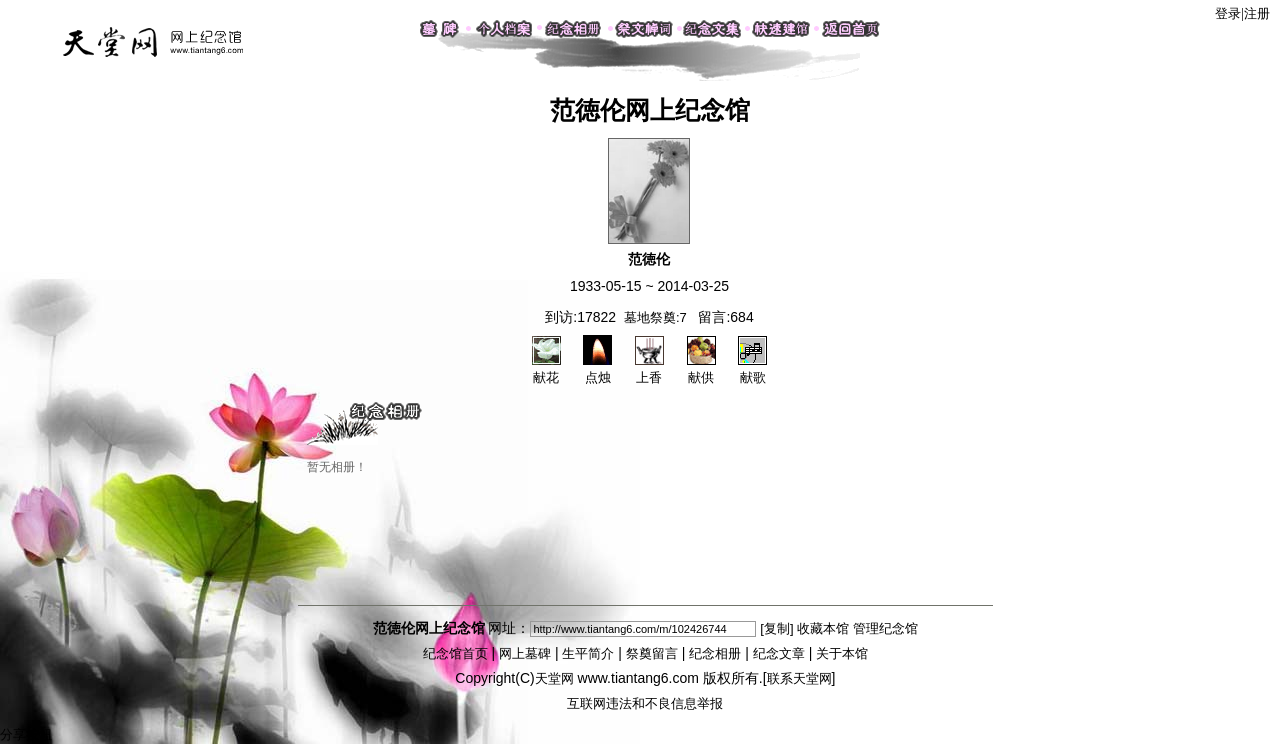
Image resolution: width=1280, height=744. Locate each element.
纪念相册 (715, 653)
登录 (1228, 13)
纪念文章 (779, 653)
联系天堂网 (799, 678)
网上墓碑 (525, 653)
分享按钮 (26, 734)
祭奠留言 (652, 653)
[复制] (776, 628)
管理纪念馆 (885, 628)
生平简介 (588, 653)
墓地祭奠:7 (655, 317)
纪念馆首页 (455, 653)
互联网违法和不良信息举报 (645, 703)
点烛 (597, 369)
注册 (1257, 13)
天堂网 (554, 678)
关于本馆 (842, 653)
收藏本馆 (823, 628)
